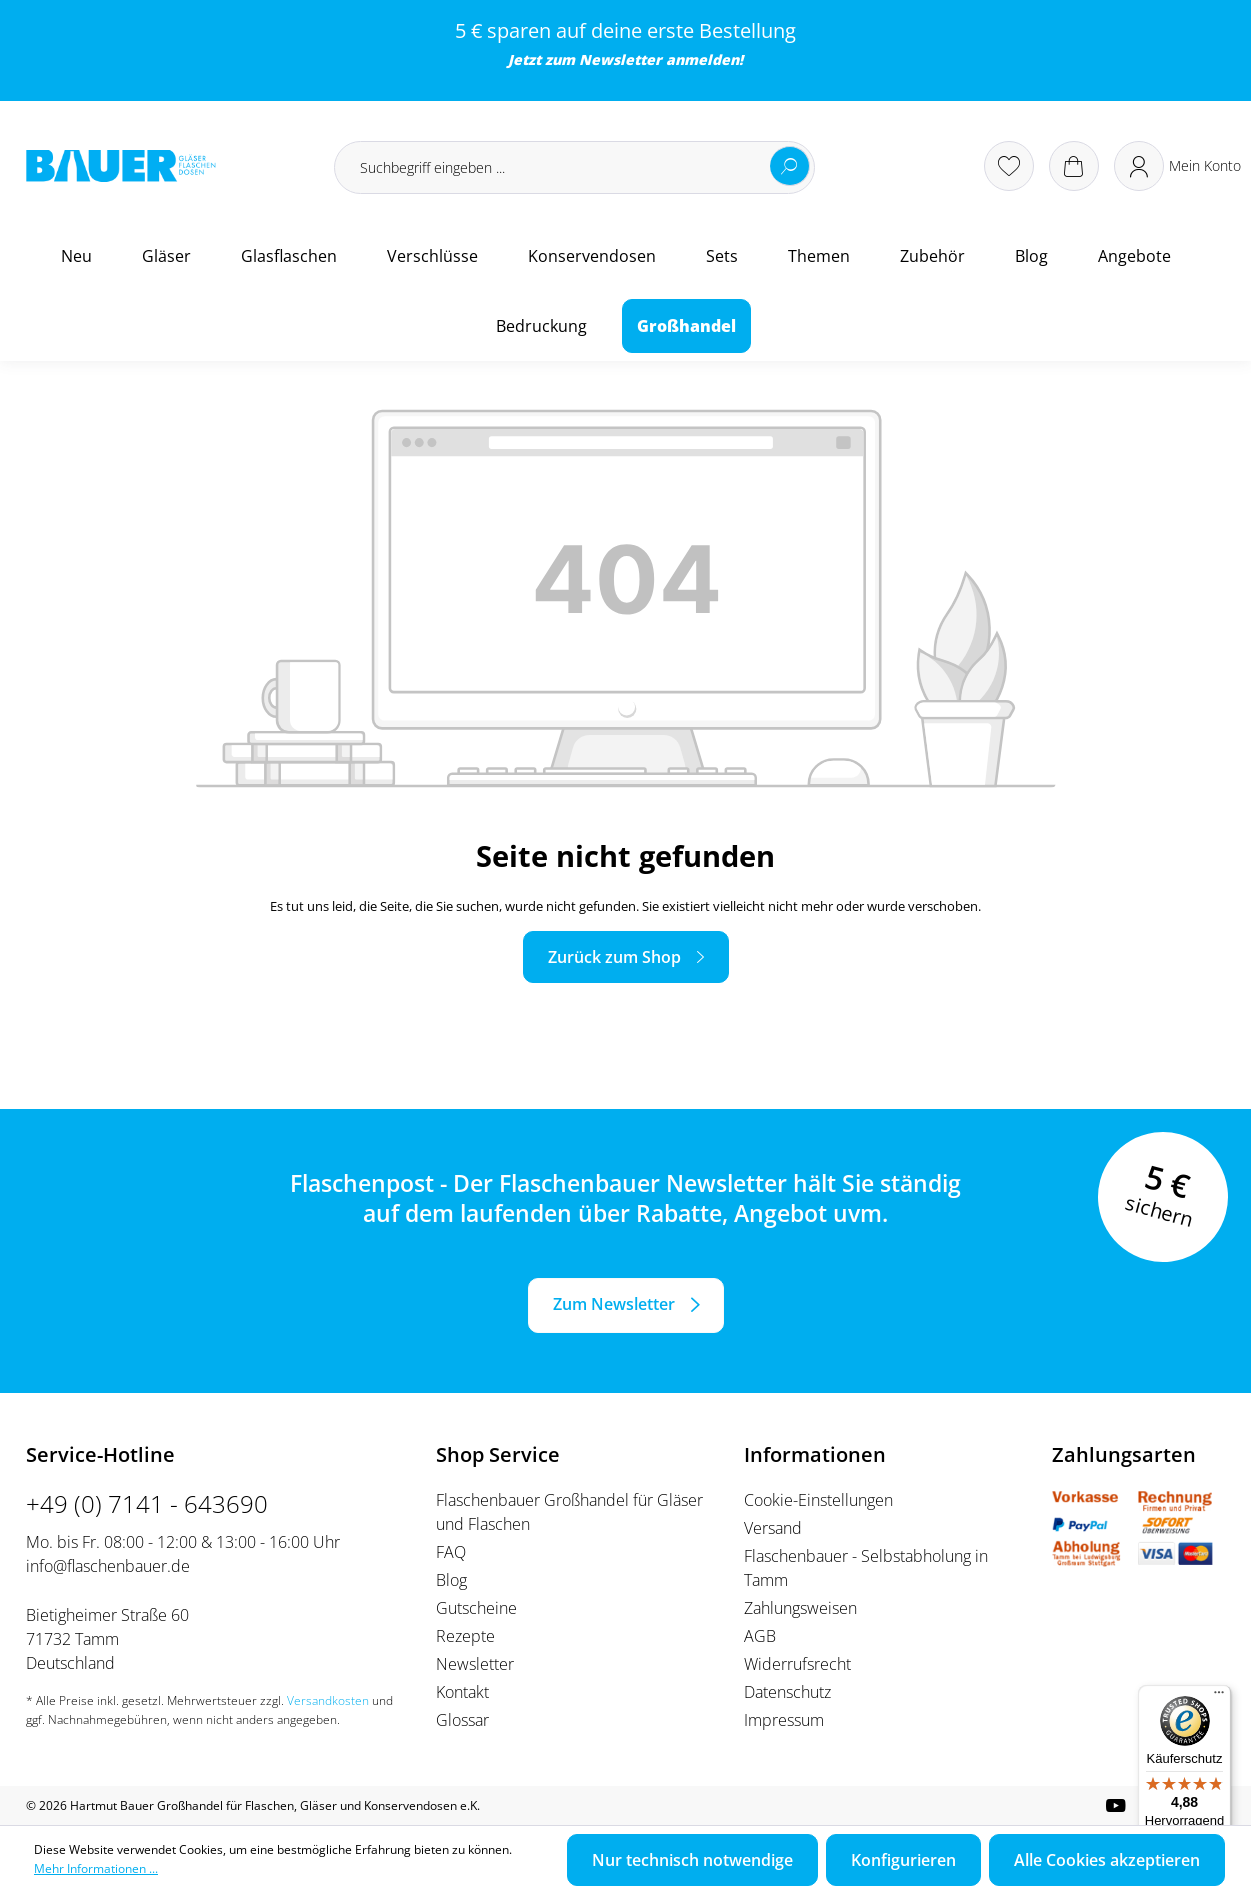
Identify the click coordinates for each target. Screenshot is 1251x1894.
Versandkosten (328, 1700)
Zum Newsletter (614, 1304)
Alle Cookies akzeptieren (1107, 1860)
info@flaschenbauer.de (108, 1566)
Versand (773, 1528)
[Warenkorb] (1074, 166)
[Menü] (1219, 1697)
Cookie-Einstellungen (818, 1500)
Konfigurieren (903, 1860)
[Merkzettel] (1009, 166)
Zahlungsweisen (800, 1608)
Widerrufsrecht (797, 1664)
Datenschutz (787, 1692)
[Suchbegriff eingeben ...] (574, 167)
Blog (451, 1580)
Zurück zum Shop (614, 957)
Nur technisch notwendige (692, 1860)
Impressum (784, 1720)
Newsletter (620, 59)
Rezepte (465, 1636)
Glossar (462, 1720)
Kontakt (462, 1692)
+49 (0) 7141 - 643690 (147, 1503)
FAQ (451, 1552)
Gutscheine (476, 1608)
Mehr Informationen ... (96, 1868)
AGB (760, 1636)
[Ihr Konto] (1177, 166)
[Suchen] (790, 166)
